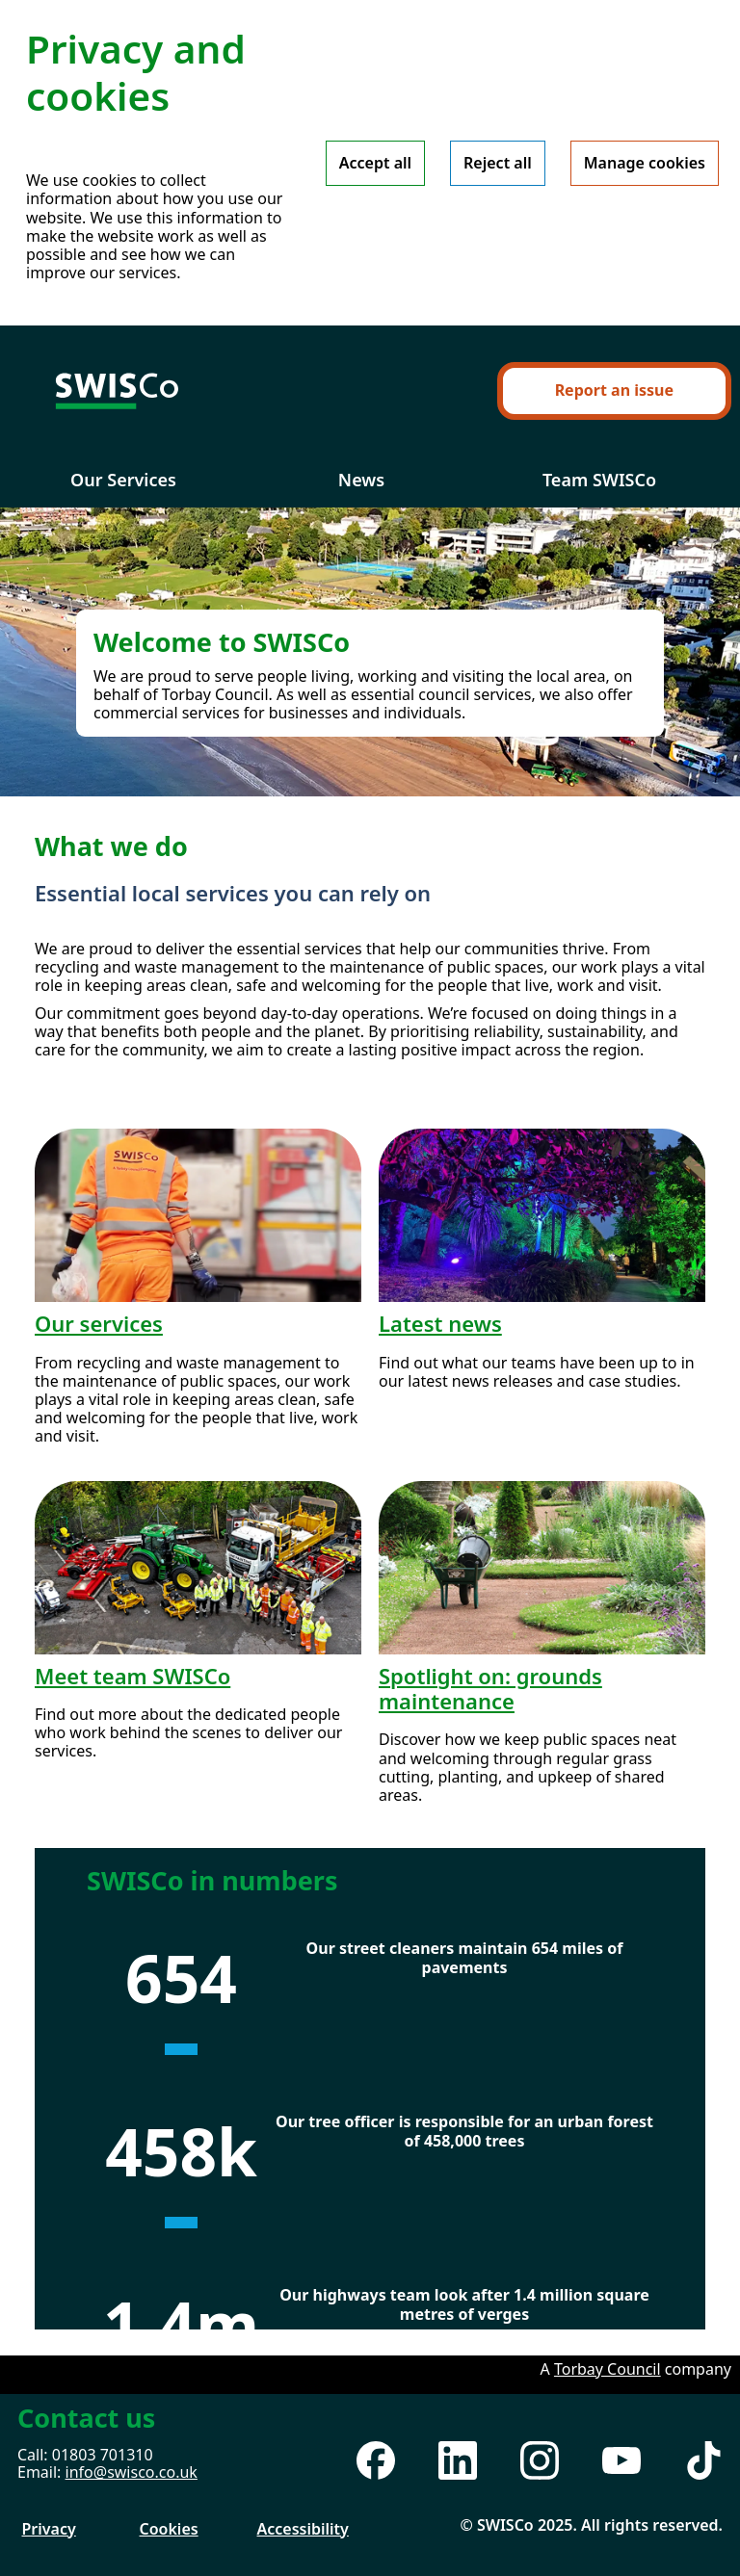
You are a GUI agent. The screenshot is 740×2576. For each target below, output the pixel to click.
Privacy (49, 2528)
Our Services (123, 479)
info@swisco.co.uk (132, 2472)
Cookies (169, 2528)
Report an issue (614, 390)
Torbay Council (607, 2369)
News (361, 479)
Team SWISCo (599, 479)
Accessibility (303, 2528)
